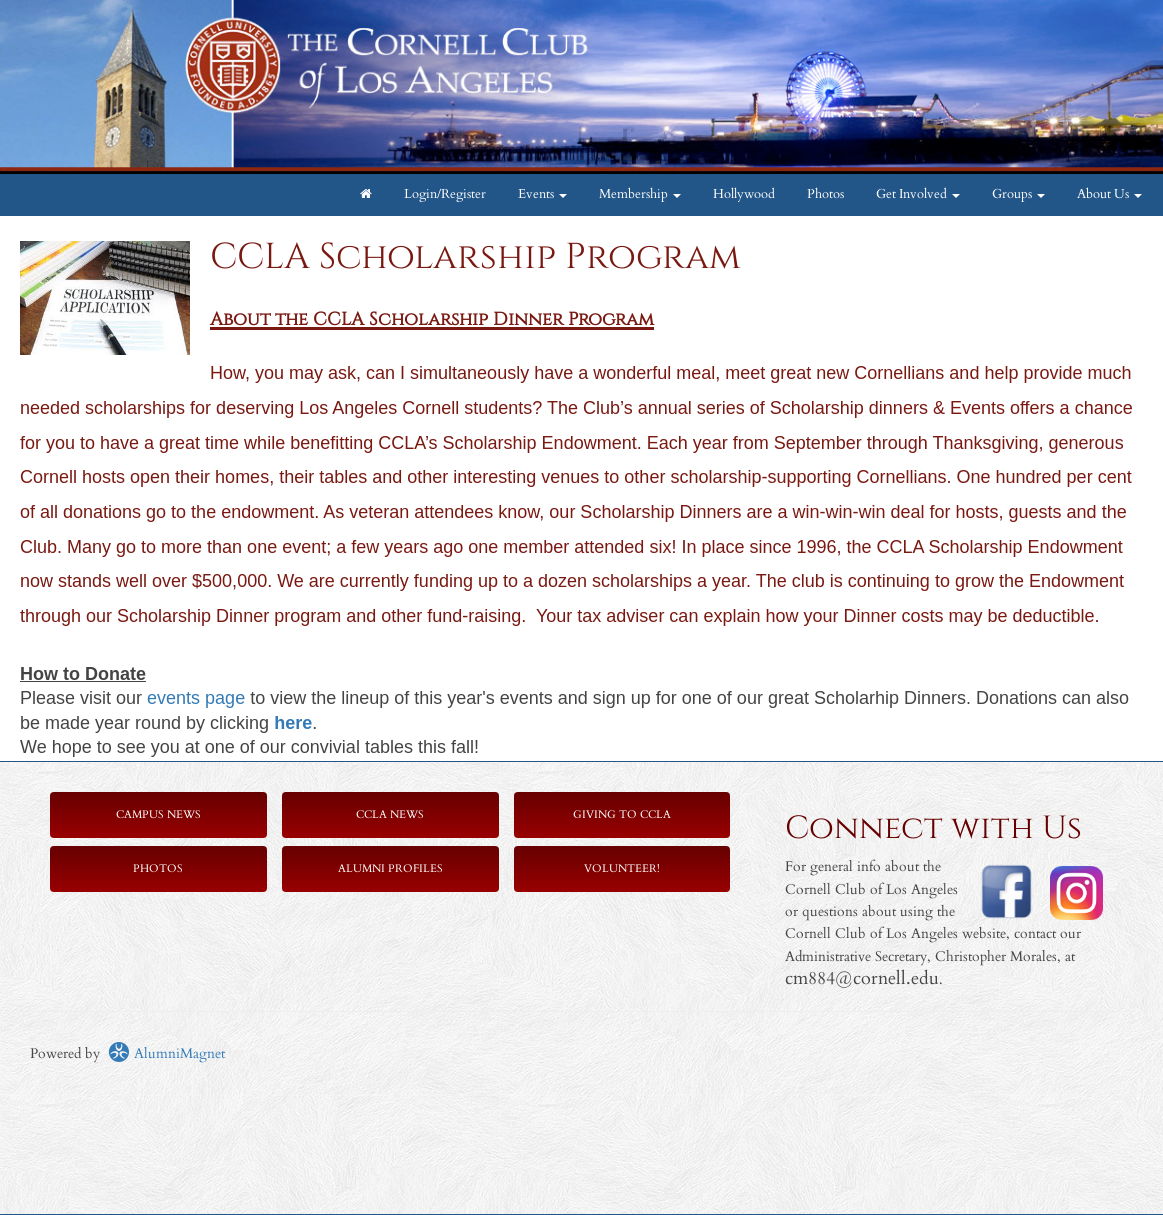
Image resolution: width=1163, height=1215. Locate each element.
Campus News (158, 814)
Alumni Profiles (390, 868)
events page (196, 698)
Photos (825, 194)
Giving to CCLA (622, 814)
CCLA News (390, 814)
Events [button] (542, 194)
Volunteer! (622, 868)
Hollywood (744, 194)
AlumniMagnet (166, 1053)
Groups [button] (1018, 194)
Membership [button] (640, 194)
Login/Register (445, 194)
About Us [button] (1109, 194)
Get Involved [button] (918, 194)
